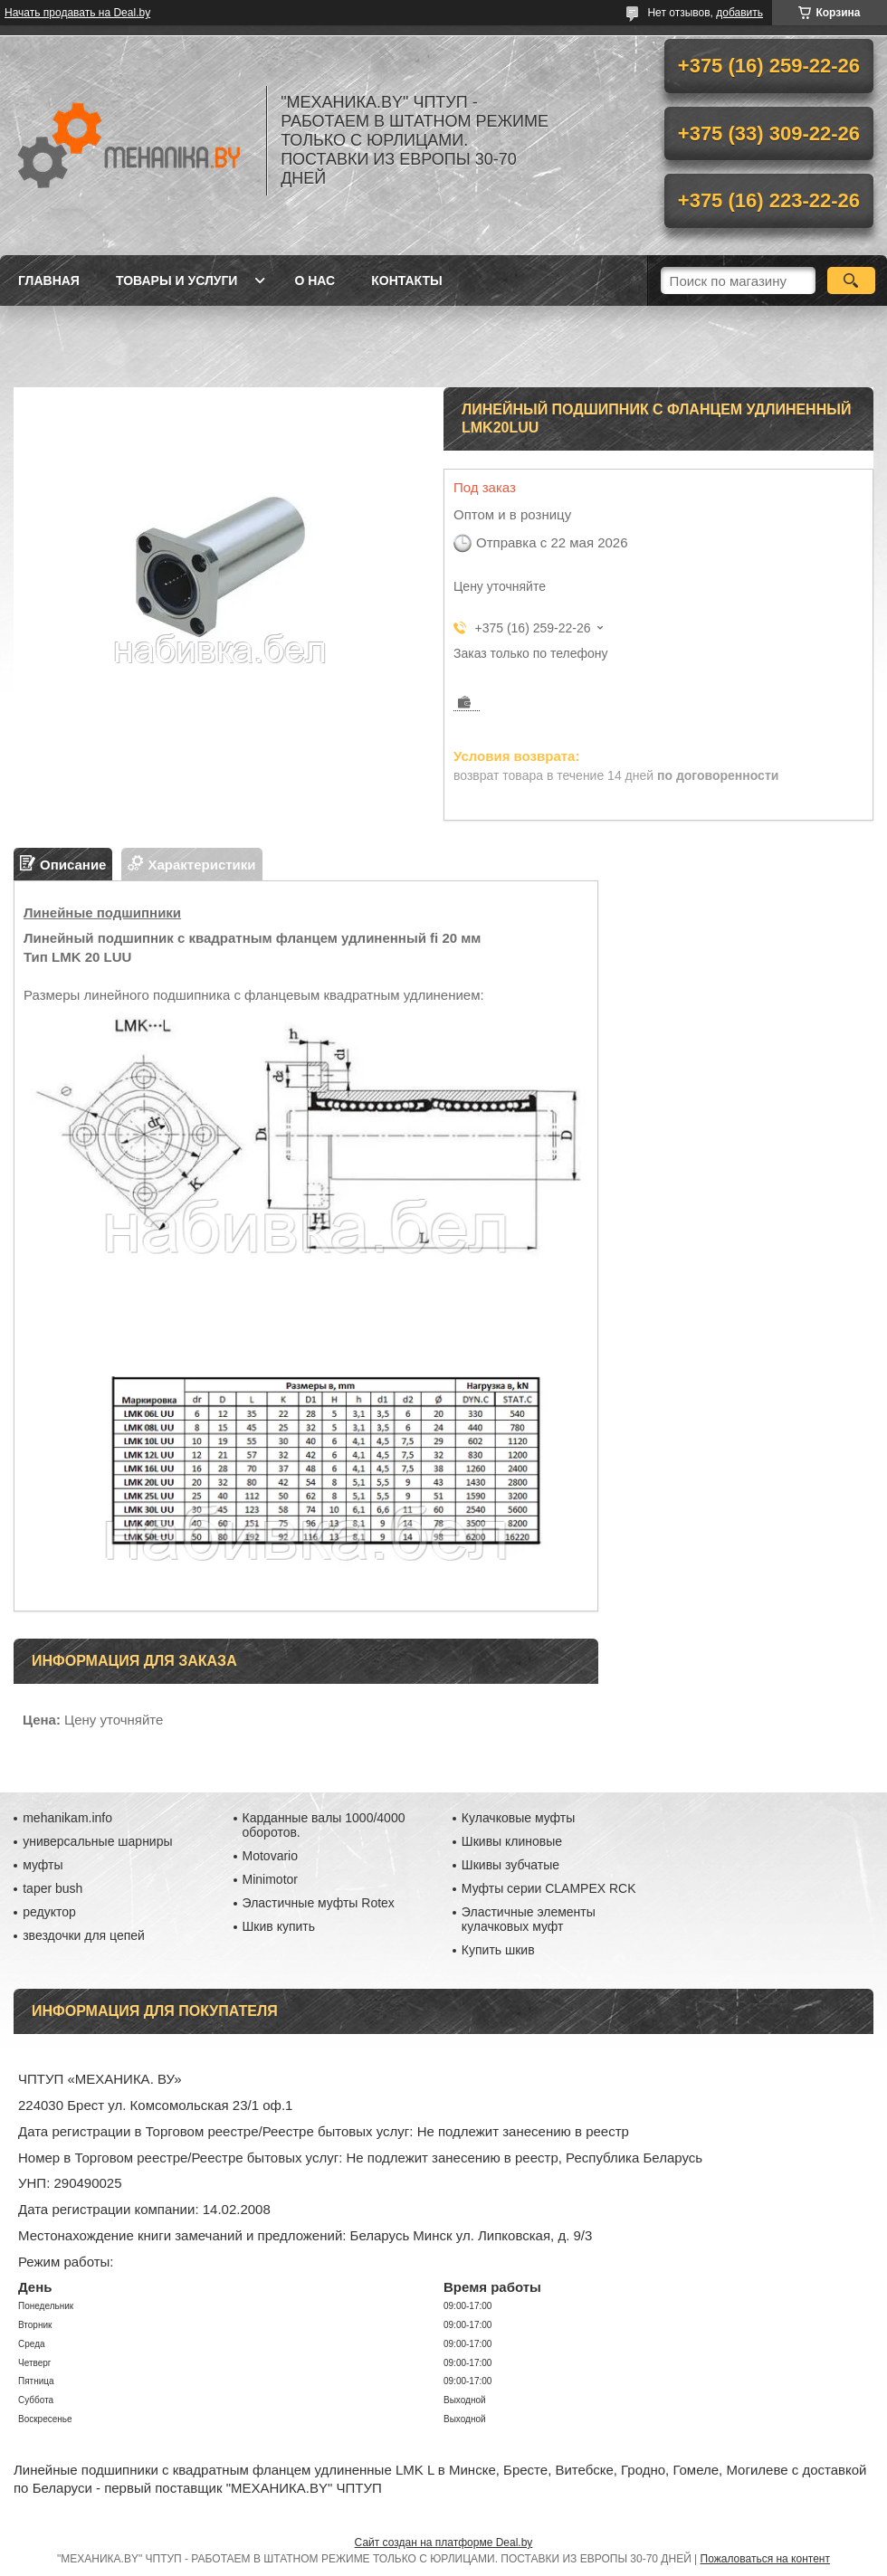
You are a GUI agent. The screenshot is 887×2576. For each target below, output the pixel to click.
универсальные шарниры (97, 1841)
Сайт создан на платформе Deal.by (444, 2542)
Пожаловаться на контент (765, 2558)
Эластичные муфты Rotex (319, 1903)
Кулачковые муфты (518, 1818)
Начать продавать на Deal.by (77, 12)
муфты (42, 1865)
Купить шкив (498, 1950)
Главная (49, 280)
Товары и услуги (177, 280)
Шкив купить (279, 1926)
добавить (739, 12)
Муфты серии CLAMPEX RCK (549, 1888)
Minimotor (270, 1879)
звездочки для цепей (84, 1935)
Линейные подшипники (102, 912)
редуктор (49, 1912)
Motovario (270, 1856)
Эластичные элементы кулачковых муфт (529, 1919)
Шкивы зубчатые (510, 1865)
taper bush (52, 1888)
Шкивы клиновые (512, 1841)
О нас (314, 280)
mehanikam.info (67, 1818)
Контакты (406, 280)
